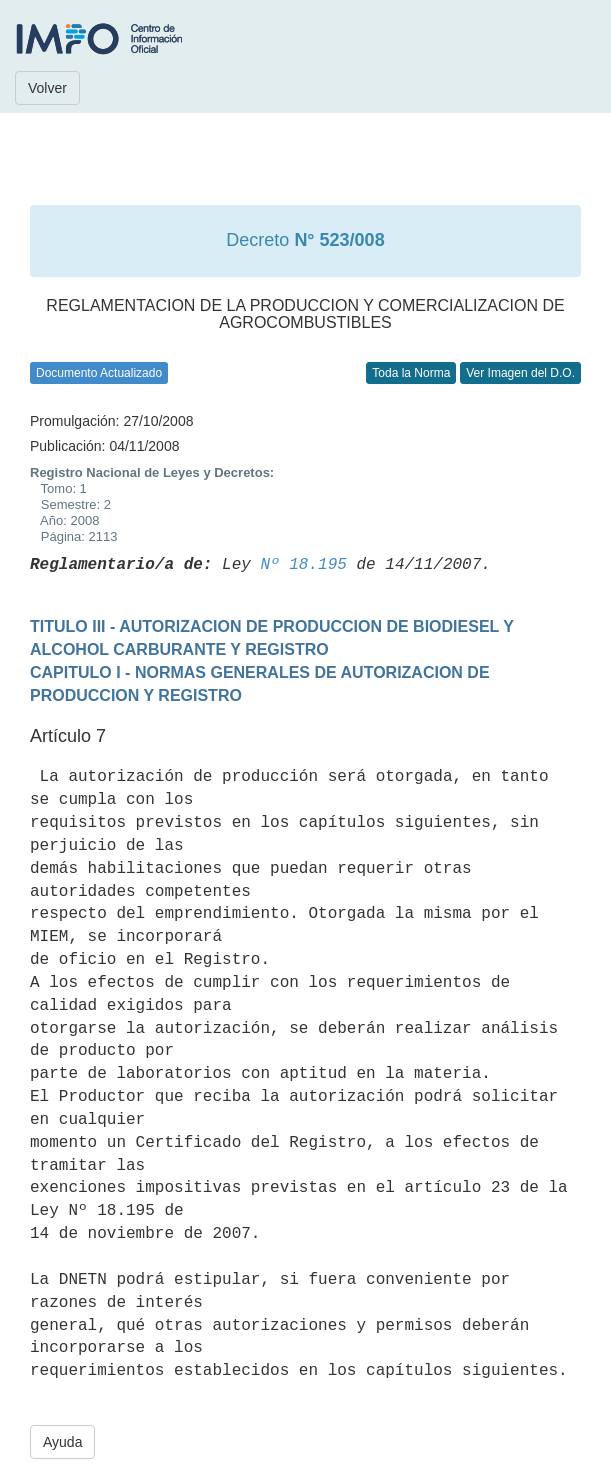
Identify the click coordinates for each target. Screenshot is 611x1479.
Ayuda (62, 1442)
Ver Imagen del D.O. (520, 373)
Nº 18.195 (303, 565)
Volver (47, 88)
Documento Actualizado (99, 373)
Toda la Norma (411, 373)
